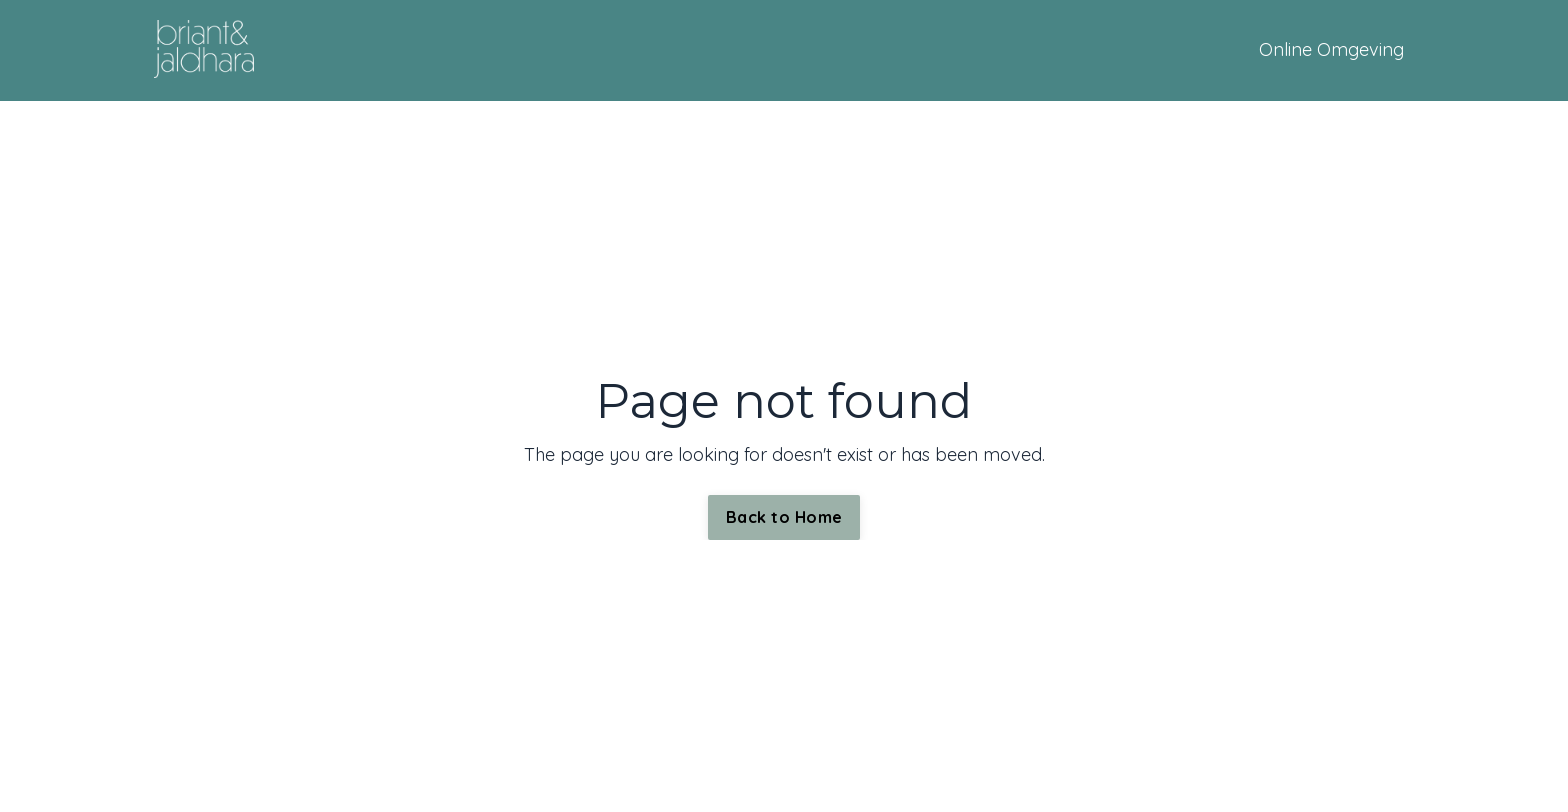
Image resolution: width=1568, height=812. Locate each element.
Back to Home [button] (784, 517)
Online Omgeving (1331, 49)
